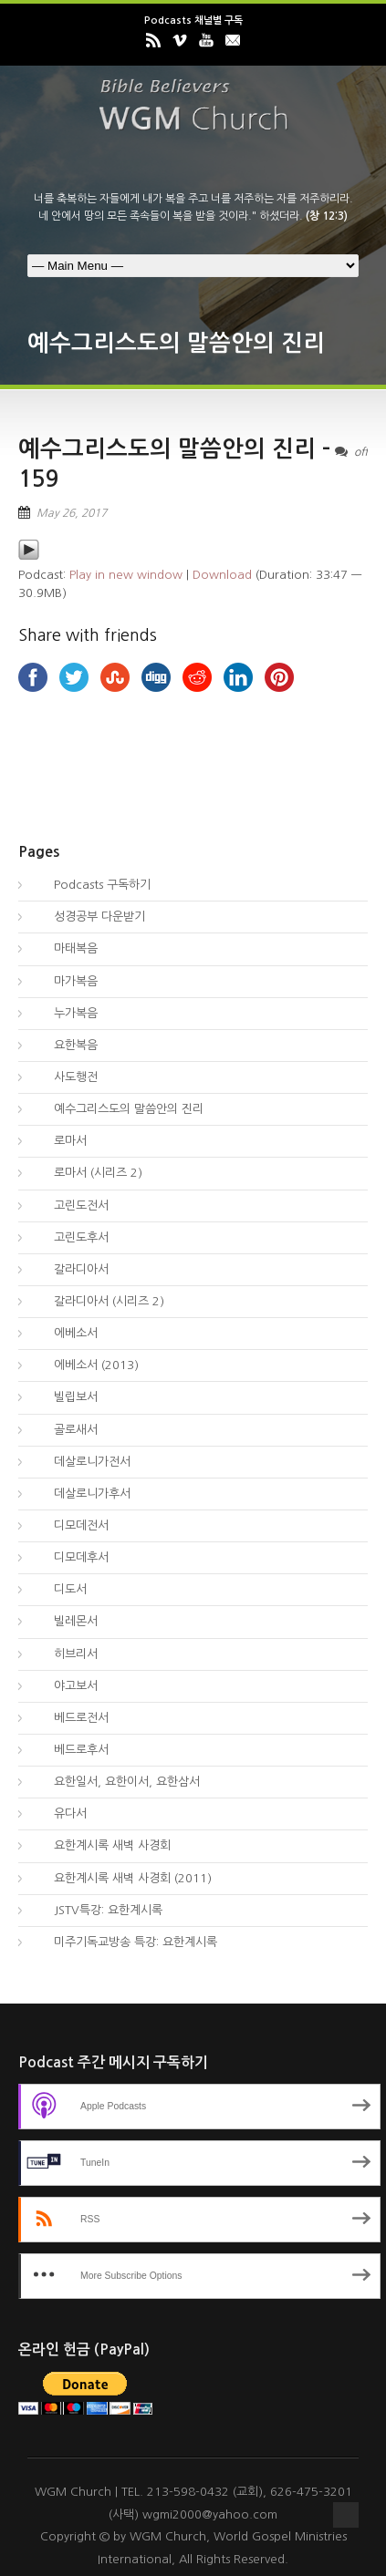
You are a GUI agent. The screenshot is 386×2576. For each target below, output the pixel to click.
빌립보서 (65, 1397)
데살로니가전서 (81, 1462)
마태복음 (65, 948)
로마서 (59, 1141)
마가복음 (65, 981)
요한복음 (65, 1045)
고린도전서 (70, 1205)
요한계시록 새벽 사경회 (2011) (122, 1878)
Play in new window (126, 575)
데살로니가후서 (81, 1493)
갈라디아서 (70, 1269)
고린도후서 (70, 1237)
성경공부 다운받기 (88, 916)
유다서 (59, 1813)
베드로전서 (70, 1718)
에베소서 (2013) (85, 1365)
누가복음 (65, 1013)
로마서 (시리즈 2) (87, 1173)
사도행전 (65, 1077)
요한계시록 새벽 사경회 (101, 1845)
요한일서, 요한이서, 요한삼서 (116, 1782)
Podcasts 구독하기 (91, 885)
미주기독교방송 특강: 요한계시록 (124, 1942)
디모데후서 (70, 1557)
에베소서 (65, 1333)
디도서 (59, 1589)
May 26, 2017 (72, 513)
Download (222, 575)
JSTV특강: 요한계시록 (97, 1910)
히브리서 (65, 1654)
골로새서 (65, 1430)
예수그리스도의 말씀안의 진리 (117, 1109)
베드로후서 (70, 1750)
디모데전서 (70, 1525)
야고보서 (65, 1686)
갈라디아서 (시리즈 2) (98, 1301)
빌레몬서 (65, 1621)
